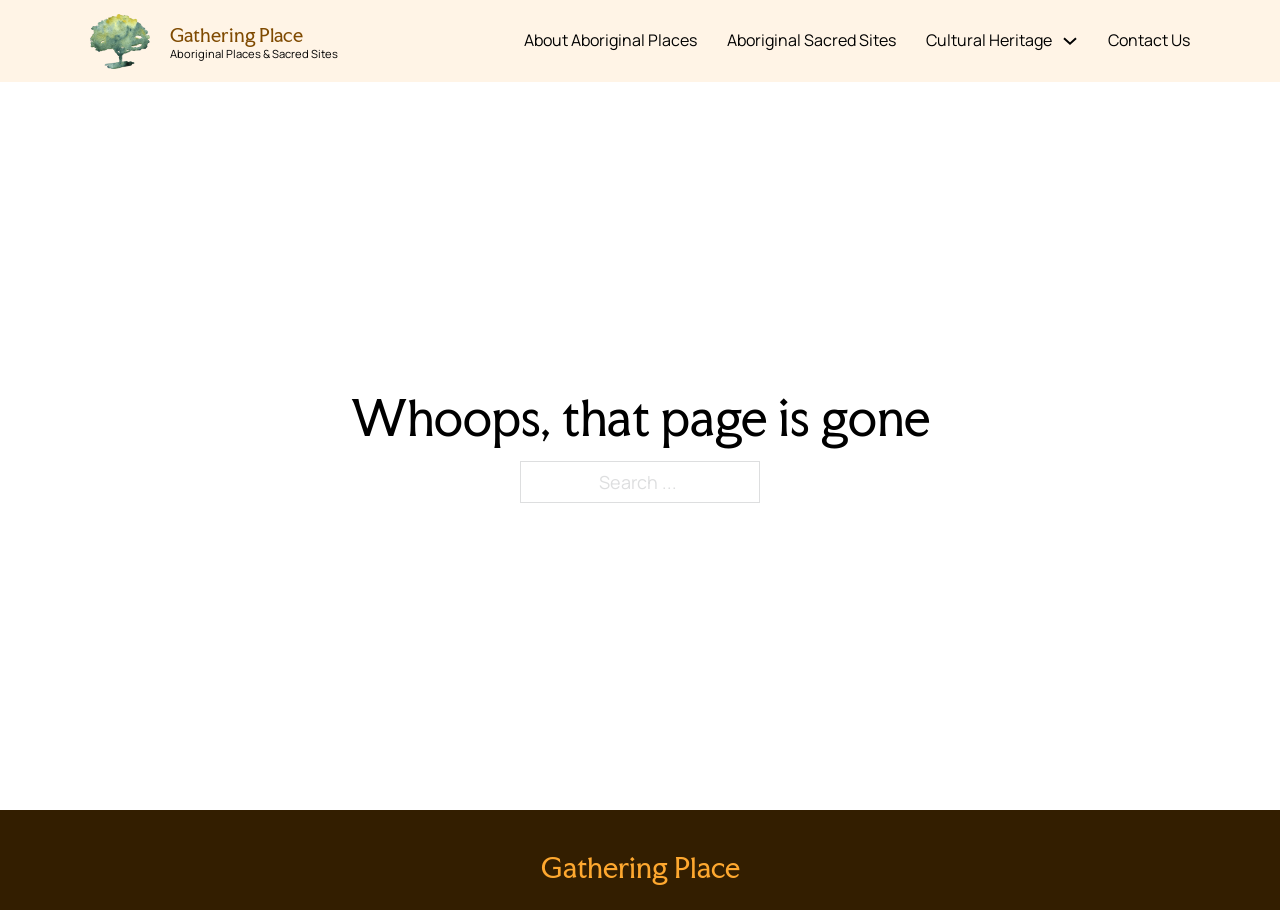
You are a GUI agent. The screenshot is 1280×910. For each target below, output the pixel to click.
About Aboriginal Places (610, 40)
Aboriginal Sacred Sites (811, 40)
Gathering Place (236, 35)
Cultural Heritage (989, 40)
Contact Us (1149, 40)
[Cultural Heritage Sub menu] (1070, 41)
